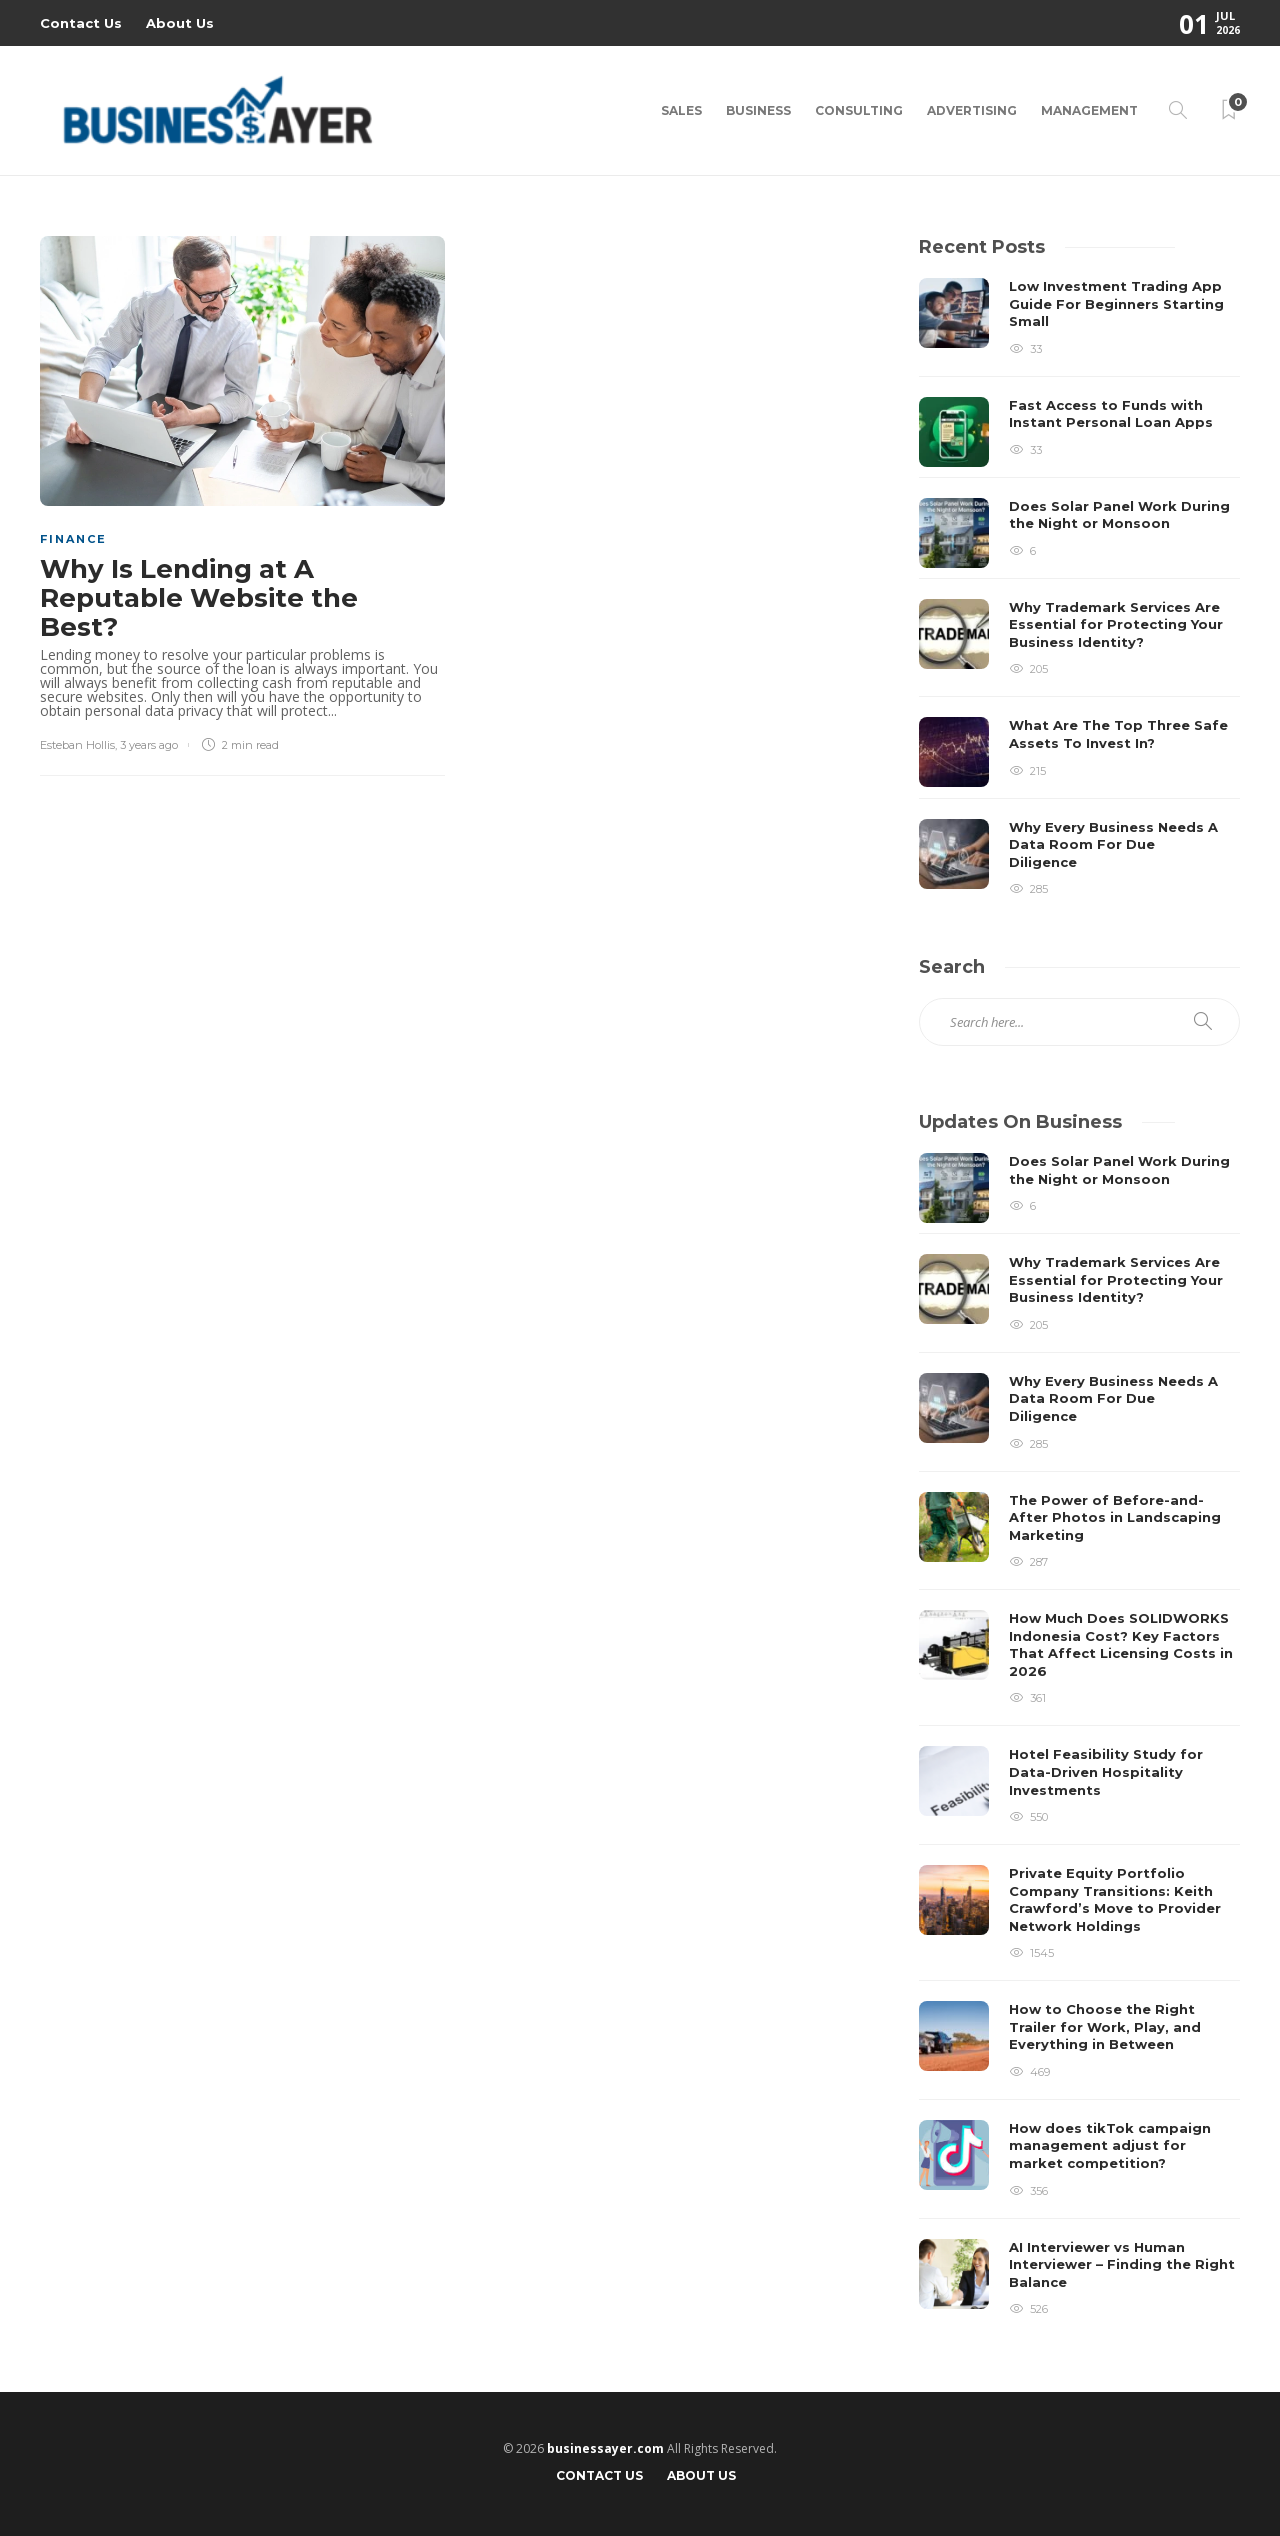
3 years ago (149, 745)
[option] (1079, 587)
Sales (681, 110)
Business (758, 110)
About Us (180, 23)
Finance (73, 539)
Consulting (859, 110)
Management (1089, 110)
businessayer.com (605, 2448)
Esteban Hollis (77, 745)
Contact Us (81, 23)
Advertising (972, 110)
